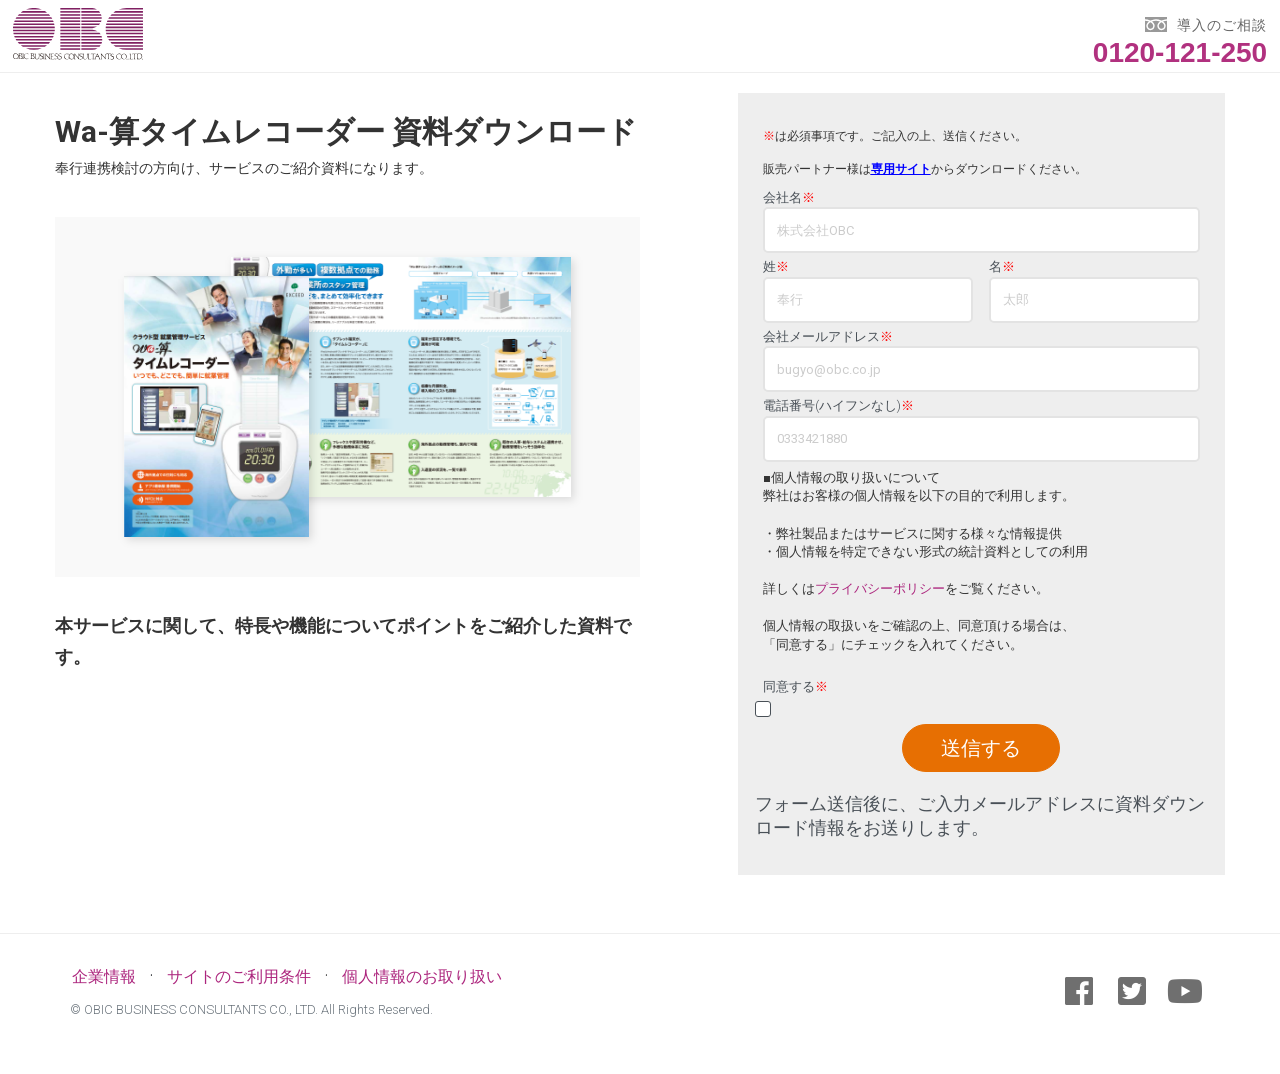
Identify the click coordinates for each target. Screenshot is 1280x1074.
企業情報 (104, 976)
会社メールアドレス (828, 337)
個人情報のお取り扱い (422, 976)
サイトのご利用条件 (239, 976)
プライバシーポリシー (880, 588)
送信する (981, 748)
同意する (795, 687)
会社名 (789, 198)
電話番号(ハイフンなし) (838, 406)
